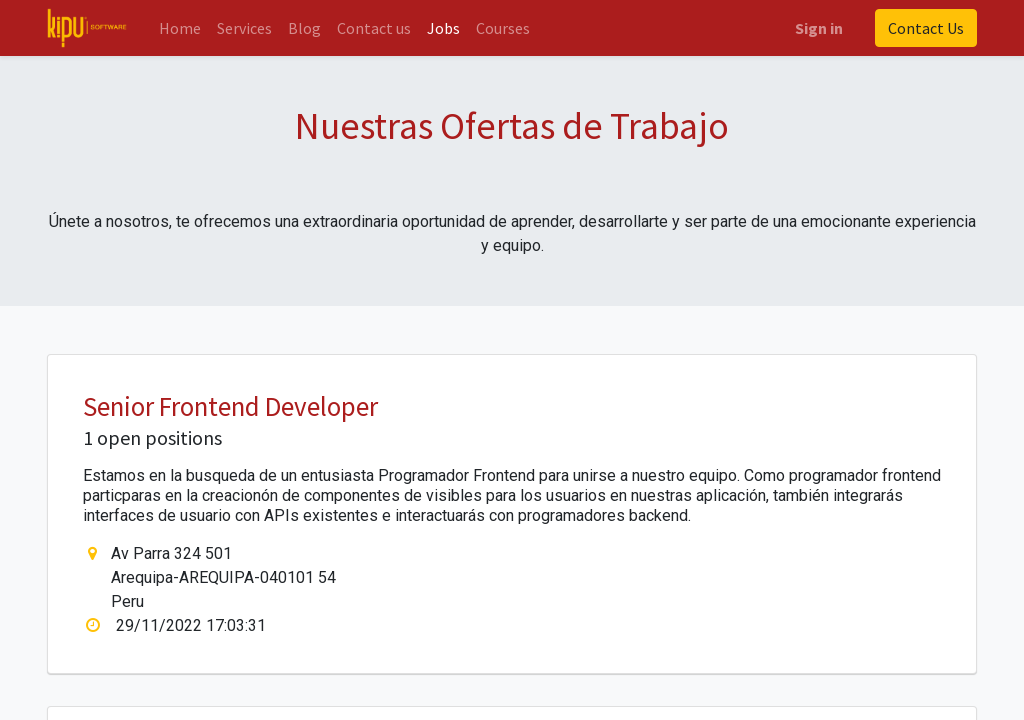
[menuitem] (180, 28)
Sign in (819, 28)
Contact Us (926, 28)
